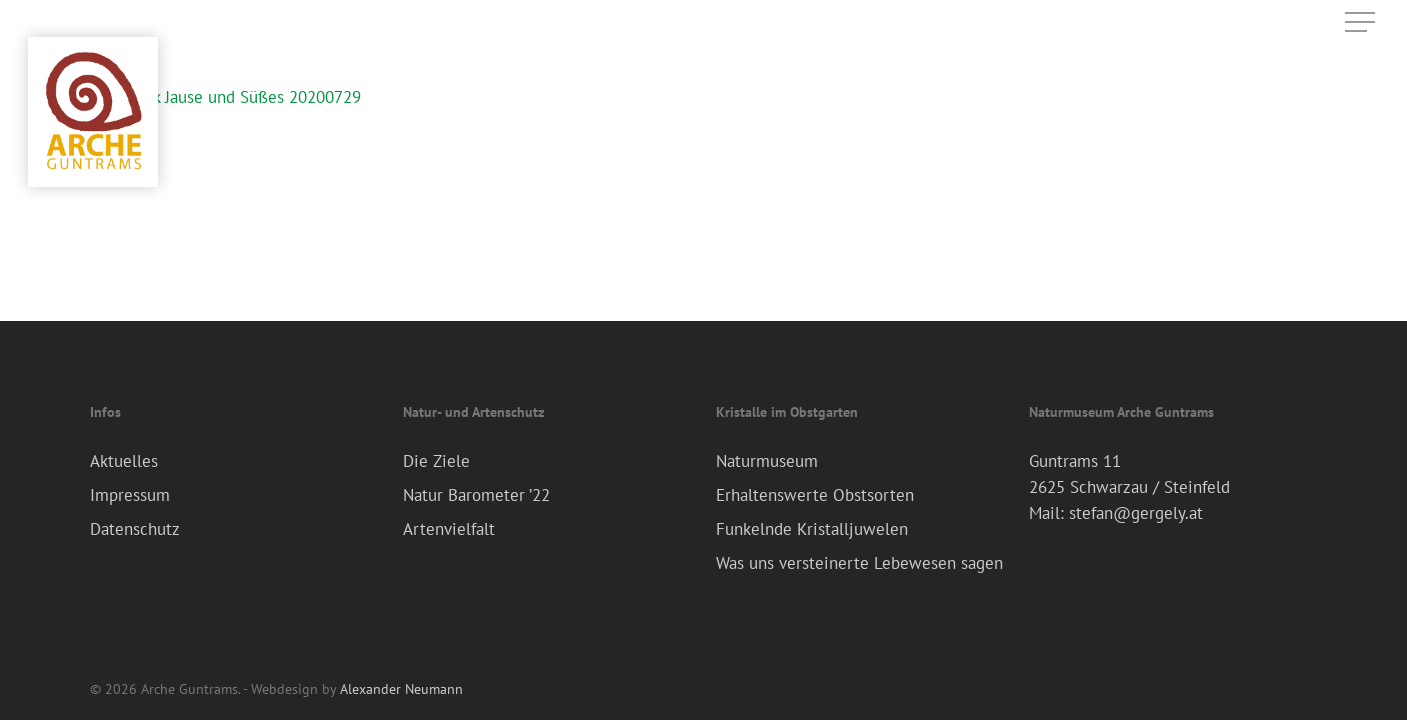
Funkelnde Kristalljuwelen (812, 529)
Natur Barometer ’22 (476, 495)
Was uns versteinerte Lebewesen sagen (859, 563)
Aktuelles (124, 461)
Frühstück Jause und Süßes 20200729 (225, 97)
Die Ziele (436, 461)
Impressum (130, 495)
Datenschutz (135, 529)
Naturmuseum (767, 461)
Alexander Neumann (401, 689)
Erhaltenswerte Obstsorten (815, 495)
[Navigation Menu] (1362, 22)
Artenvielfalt (449, 529)
